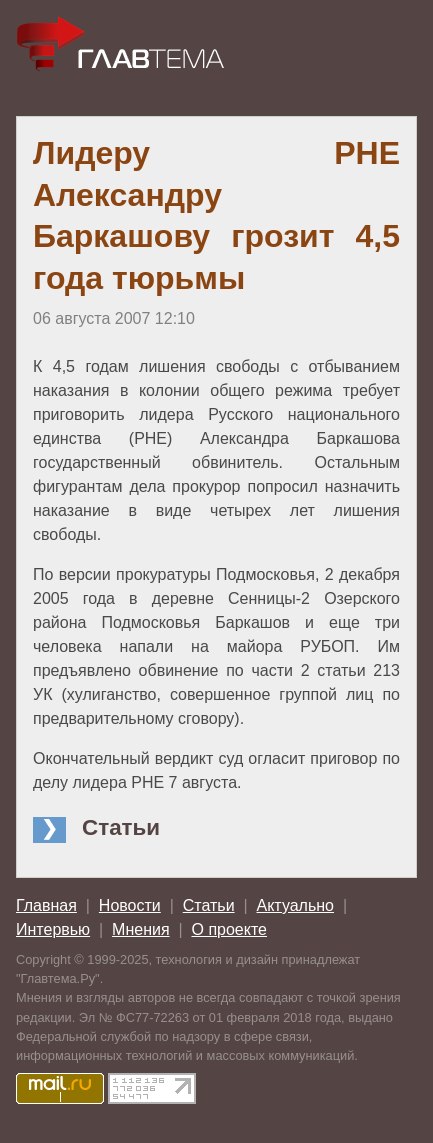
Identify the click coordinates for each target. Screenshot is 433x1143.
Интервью (53, 929)
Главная (46, 905)
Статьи (209, 905)
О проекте (229, 929)
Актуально (295, 905)
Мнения (141, 929)
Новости (130, 905)
